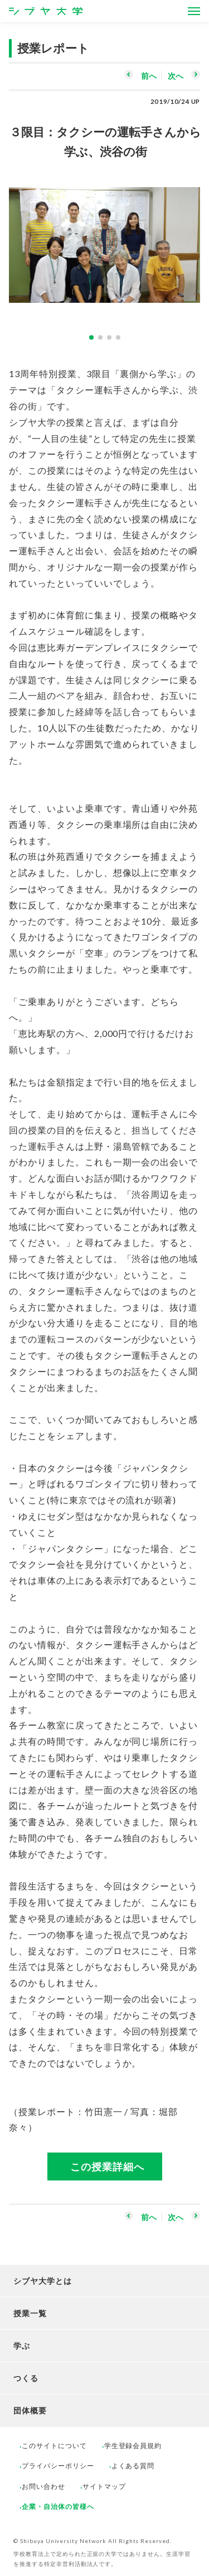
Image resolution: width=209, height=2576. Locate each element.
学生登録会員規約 (133, 2445)
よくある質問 (133, 2465)
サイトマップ (104, 2486)
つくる (25, 2378)
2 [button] (100, 337)
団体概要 (30, 2410)
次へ (175, 75)
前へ (149, 75)
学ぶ (21, 2345)
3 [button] (109, 337)
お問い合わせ (43, 2486)
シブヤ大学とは (42, 2280)
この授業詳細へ (107, 2166)
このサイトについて (54, 2445)
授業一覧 (30, 2313)
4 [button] (118, 337)
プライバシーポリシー (58, 2465)
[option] (104, 239)
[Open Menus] (194, 11)
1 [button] (91, 337)
